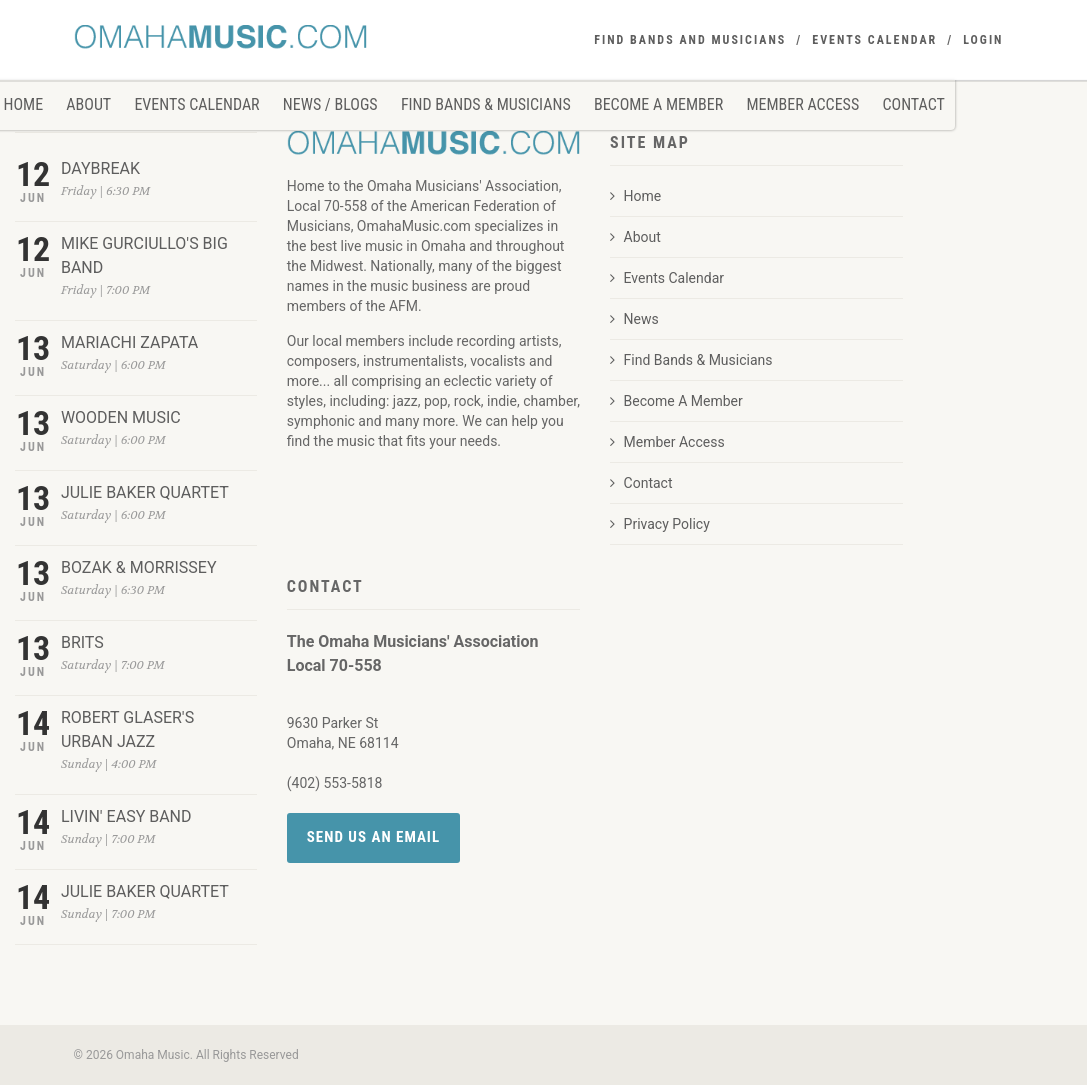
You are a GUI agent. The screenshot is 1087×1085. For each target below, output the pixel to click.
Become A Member (658, 104)
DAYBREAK (100, 168)
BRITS (82, 642)
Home (635, 196)
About (88, 104)
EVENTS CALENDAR (874, 40)
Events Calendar (196, 104)
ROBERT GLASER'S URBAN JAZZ (127, 729)
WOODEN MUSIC (121, 417)
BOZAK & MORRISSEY (139, 567)
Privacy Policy (660, 524)
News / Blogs (330, 104)
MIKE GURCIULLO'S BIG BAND (144, 255)
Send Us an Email (373, 837)
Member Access (802, 104)
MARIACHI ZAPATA (129, 342)
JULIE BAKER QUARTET (145, 492)
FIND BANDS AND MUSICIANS (690, 40)
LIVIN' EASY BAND (126, 816)
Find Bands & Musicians (486, 104)
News (634, 319)
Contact (913, 104)
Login (983, 40)
